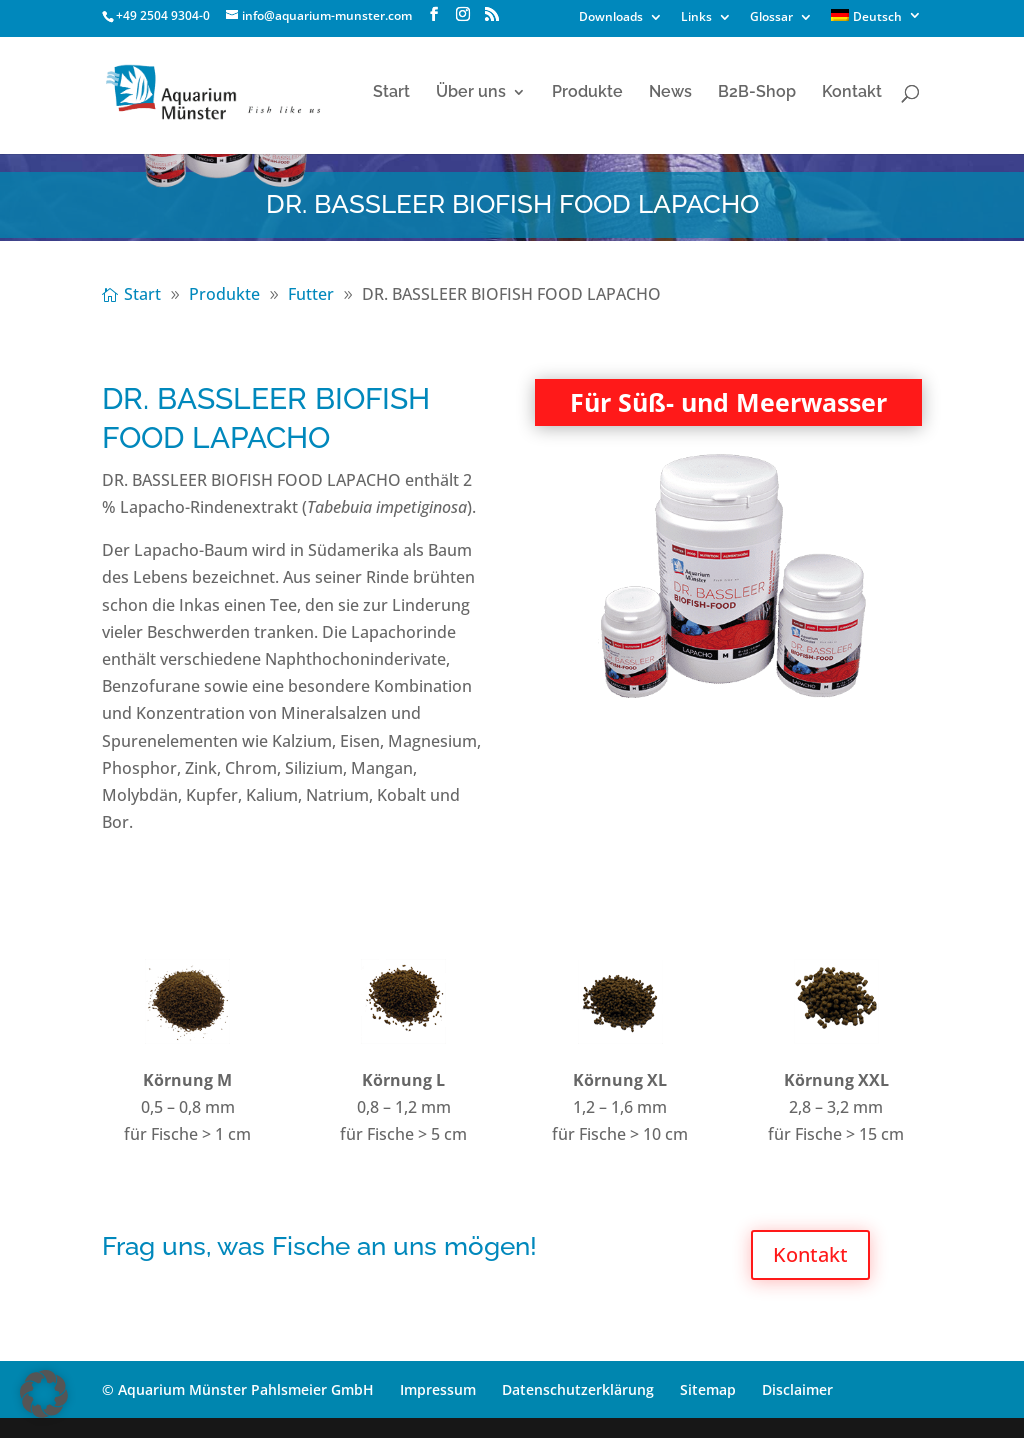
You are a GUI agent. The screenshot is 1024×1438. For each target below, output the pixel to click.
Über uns (471, 93)
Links (696, 18)
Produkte (587, 93)
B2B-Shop (757, 93)
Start (391, 93)
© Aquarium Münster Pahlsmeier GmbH (238, 1389)
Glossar (771, 18)
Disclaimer (797, 1389)
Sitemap (708, 1389)
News (670, 93)
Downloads (611, 18)
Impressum (438, 1389)
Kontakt (852, 93)
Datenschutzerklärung (578, 1389)
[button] (44, 1394)
